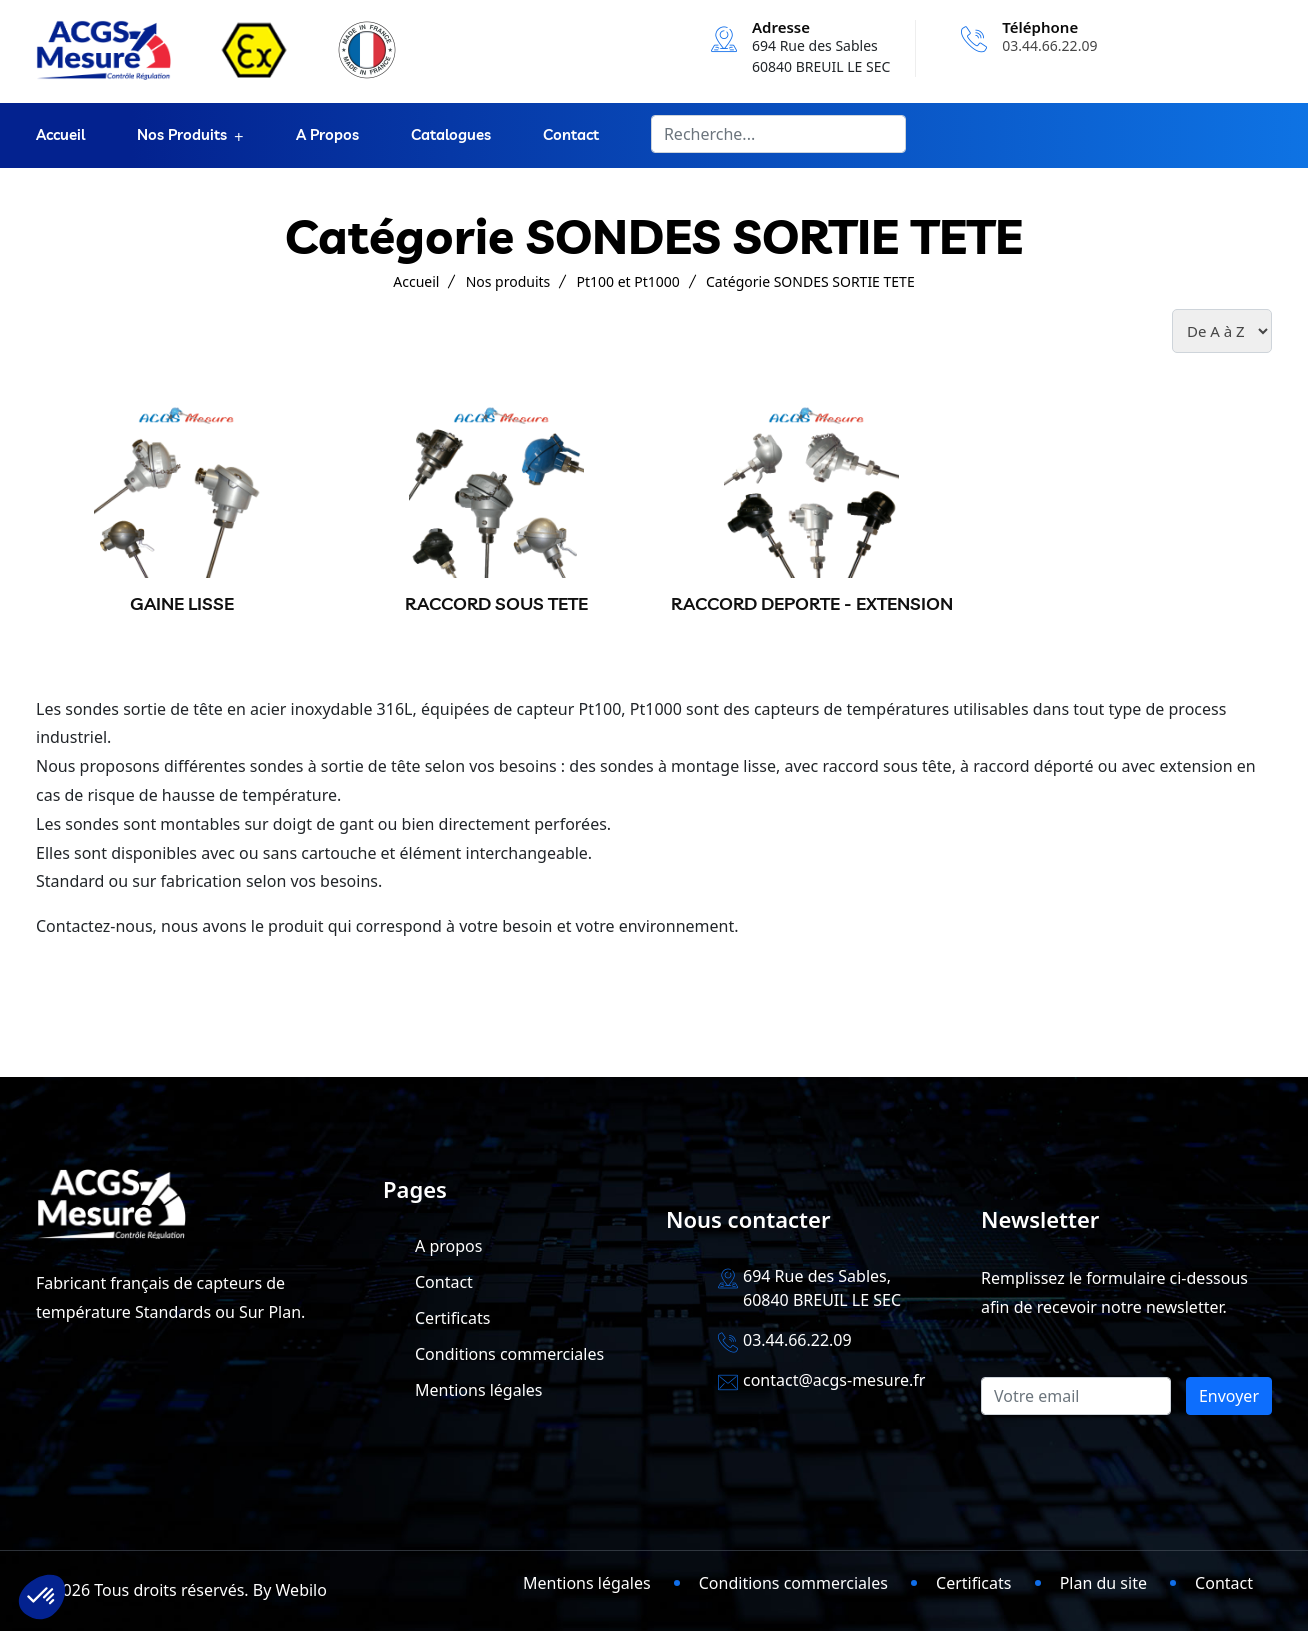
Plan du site (1103, 1583)
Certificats (452, 1318)
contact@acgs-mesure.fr (834, 1380)
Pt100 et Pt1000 (628, 281)
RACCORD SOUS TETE (496, 603)
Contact (571, 135)
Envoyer (1229, 1396)
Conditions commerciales (509, 1354)
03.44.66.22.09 (1049, 45)
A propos (327, 135)
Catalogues (451, 135)
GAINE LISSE (182, 603)
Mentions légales (479, 1390)
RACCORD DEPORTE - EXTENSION (812, 603)
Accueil (60, 135)
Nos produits (182, 135)
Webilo (301, 1590)
